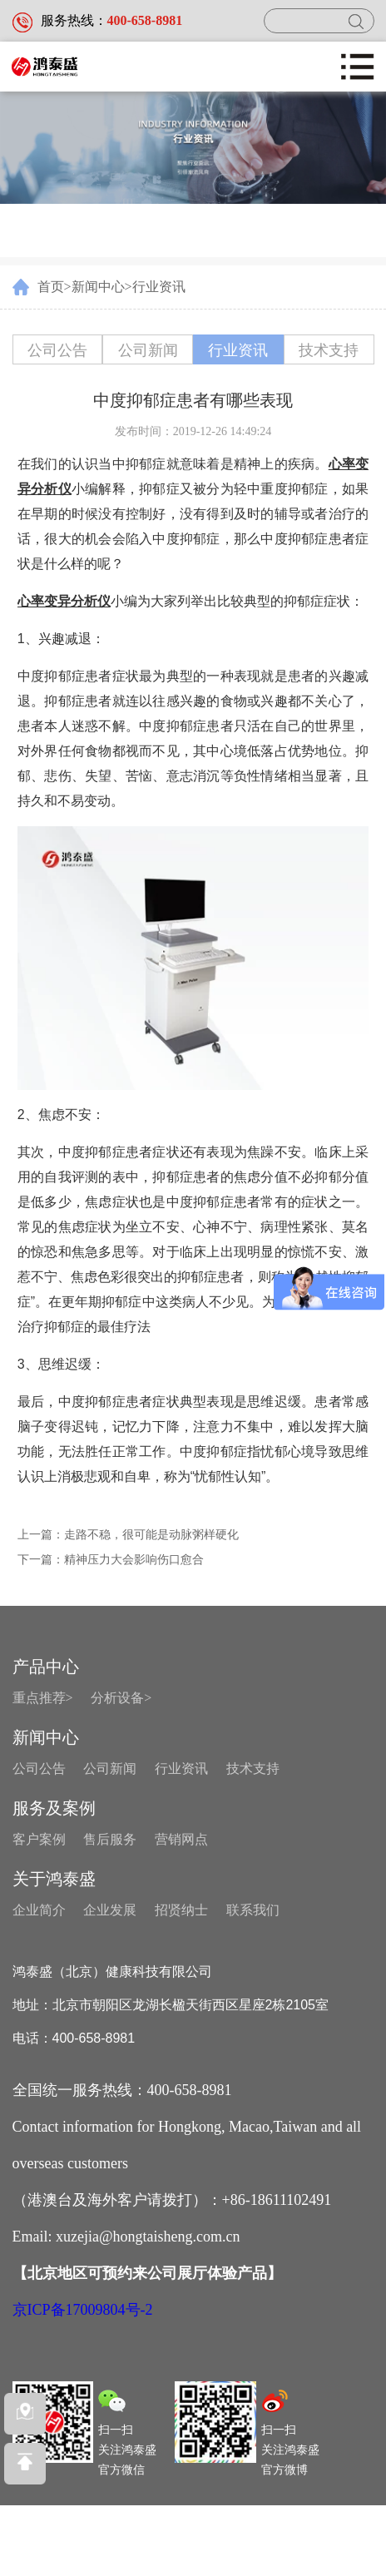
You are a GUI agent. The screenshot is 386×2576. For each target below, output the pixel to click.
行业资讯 (159, 287)
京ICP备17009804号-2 (82, 2309)
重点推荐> (42, 1698)
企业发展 (109, 1910)
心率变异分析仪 (64, 601)
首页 (50, 287)
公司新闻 (148, 350)
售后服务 (109, 1839)
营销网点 (181, 1839)
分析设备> (121, 1698)
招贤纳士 (181, 1910)
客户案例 (39, 1839)
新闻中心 (98, 287)
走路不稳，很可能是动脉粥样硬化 (151, 1534)
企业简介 (39, 1910)
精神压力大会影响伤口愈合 (134, 1559)
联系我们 (253, 1910)
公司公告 (57, 350)
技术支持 (329, 350)
